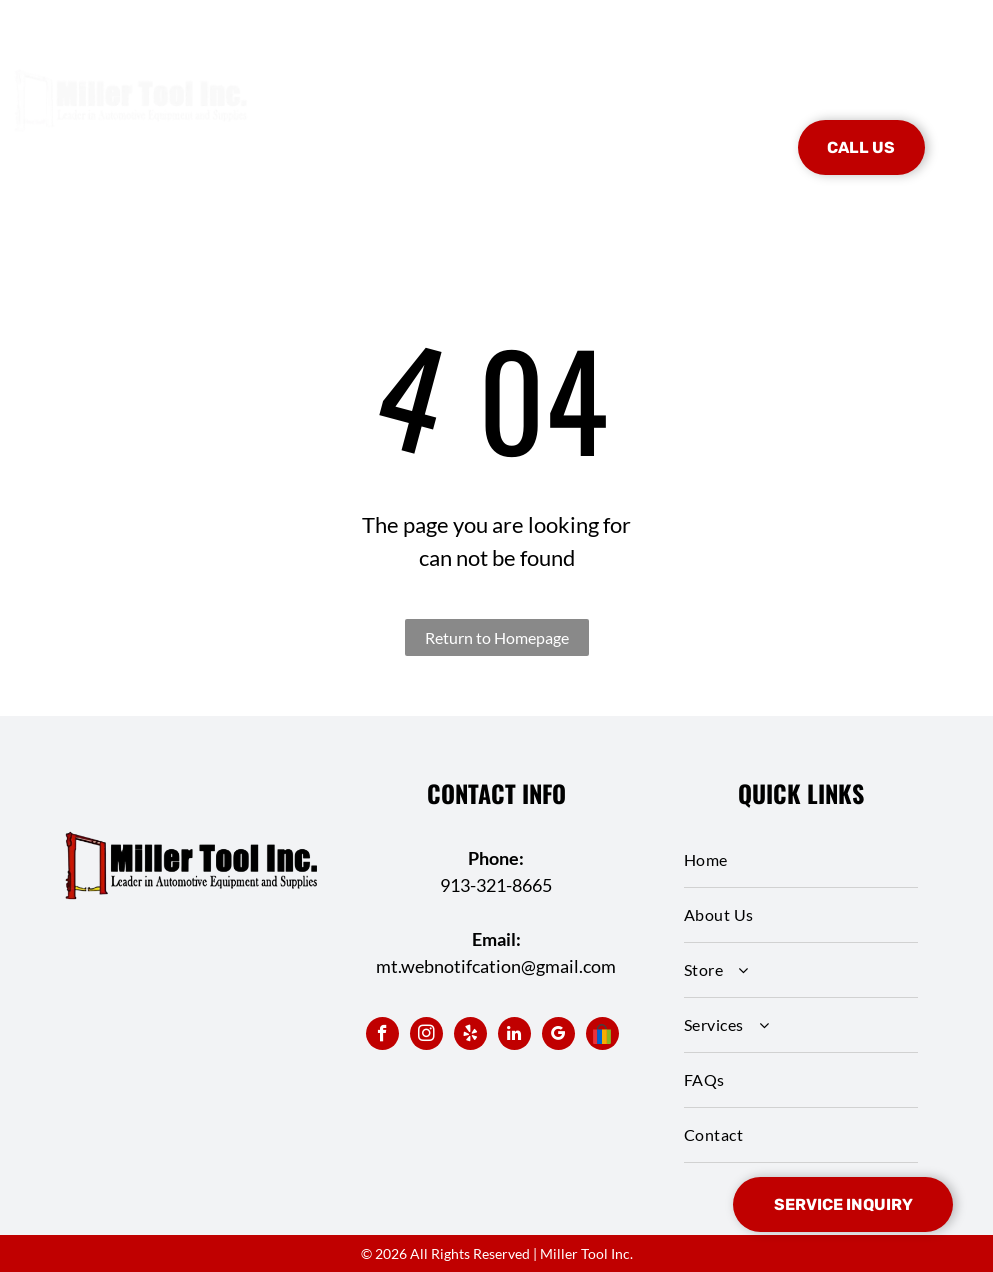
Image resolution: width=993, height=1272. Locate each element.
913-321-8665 (496, 885)
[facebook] (382, 1036)
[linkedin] (514, 1036)
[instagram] (426, 1036)
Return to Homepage (497, 637)
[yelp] (470, 1036)
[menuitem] (348, 118)
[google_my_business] (558, 1036)
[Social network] (602, 1036)
